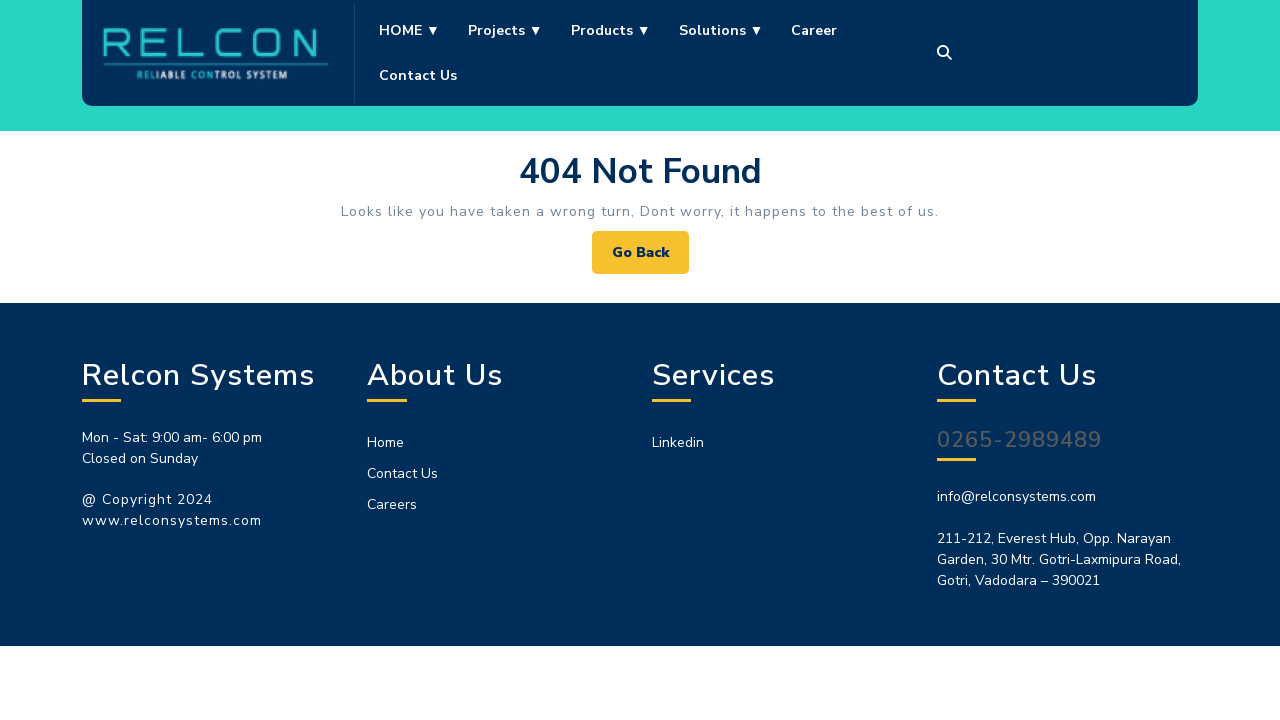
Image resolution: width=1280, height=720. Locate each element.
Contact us (418, 75)
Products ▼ (611, 30)
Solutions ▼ (721, 30)
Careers (392, 504)
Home (385, 442)
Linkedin (678, 442)
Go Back (650, 257)
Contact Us (402, 473)
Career (814, 30)
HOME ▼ (409, 30)
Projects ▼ (505, 30)
